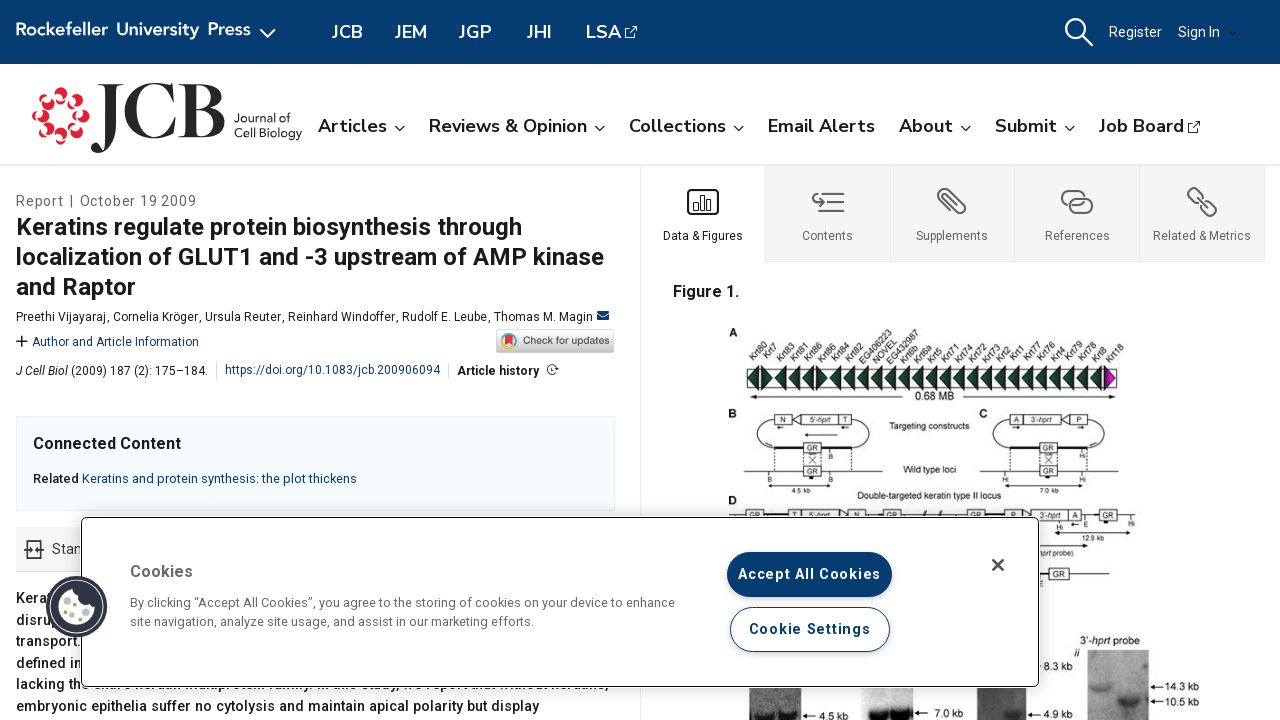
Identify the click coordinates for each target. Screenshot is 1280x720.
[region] (560, 602)
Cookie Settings (810, 629)
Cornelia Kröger (155, 317)
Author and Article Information (107, 342)
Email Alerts (821, 126)
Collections (686, 126)
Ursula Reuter (243, 317)
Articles (361, 126)
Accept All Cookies (809, 574)
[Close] (998, 565)
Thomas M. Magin (551, 317)
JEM (411, 32)
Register (1135, 32)
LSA (603, 32)
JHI (539, 32)
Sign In (1208, 32)
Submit (1035, 126)
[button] (1079, 32)
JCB (347, 32)
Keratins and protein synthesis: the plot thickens (219, 478)
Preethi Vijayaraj (61, 317)
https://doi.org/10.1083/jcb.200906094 (332, 370)
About (935, 126)
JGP (475, 32)
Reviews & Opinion (517, 126)
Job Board (1141, 126)
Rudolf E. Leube (444, 317)
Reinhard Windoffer (341, 317)
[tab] (703, 214)
